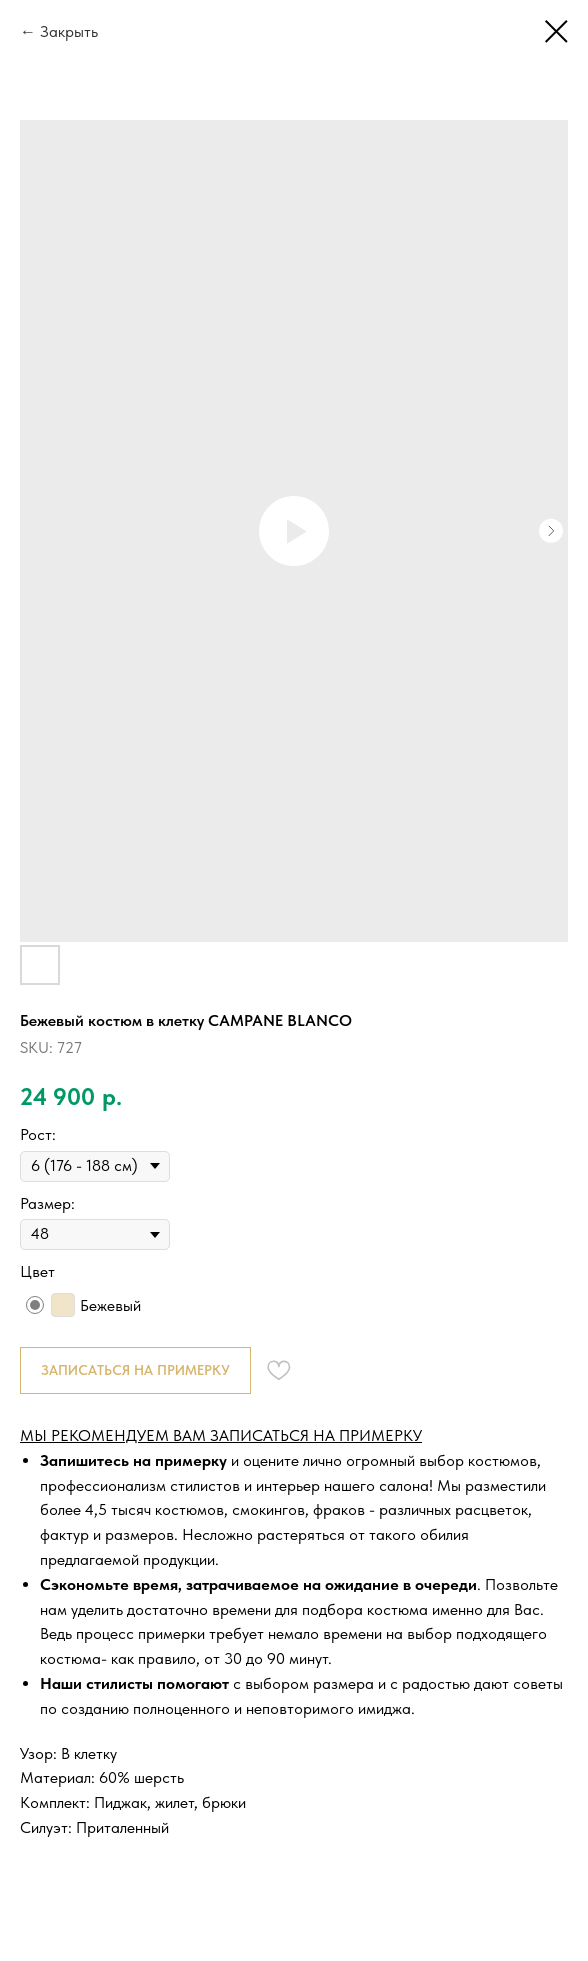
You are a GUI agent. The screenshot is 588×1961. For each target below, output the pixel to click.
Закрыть (69, 31)
